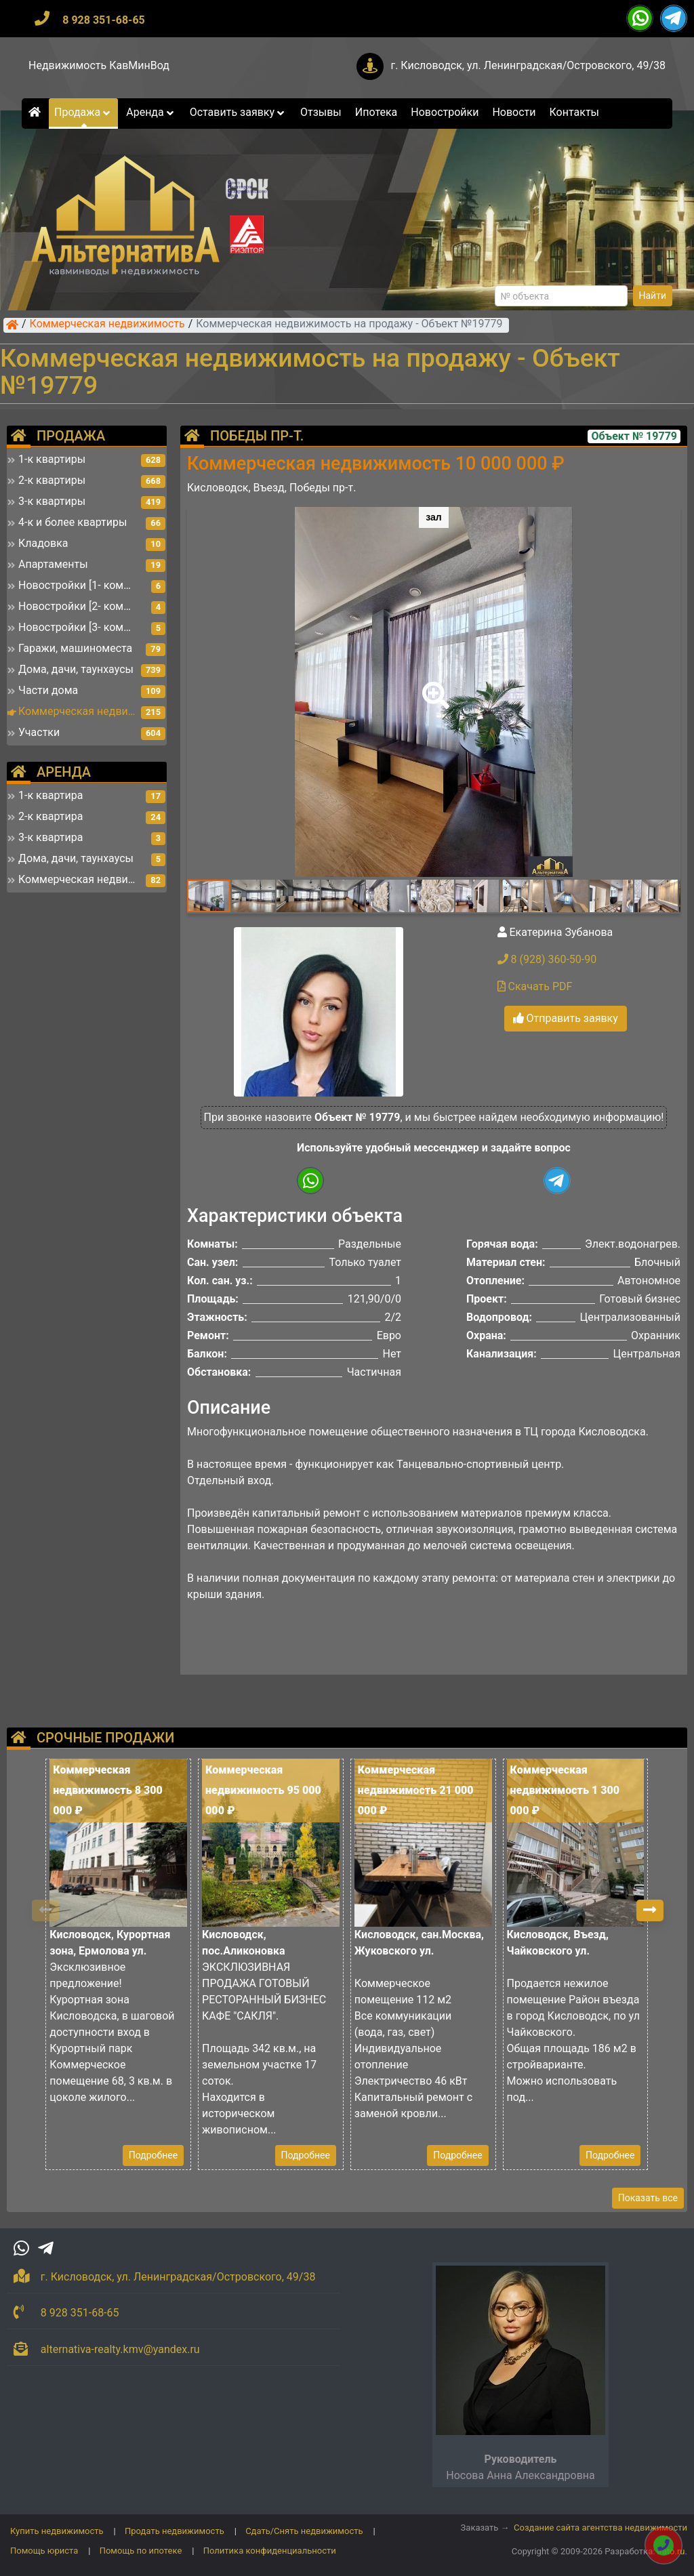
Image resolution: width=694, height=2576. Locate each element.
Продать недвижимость (174, 2531)
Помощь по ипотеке (141, 2551)
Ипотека (376, 112)
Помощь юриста (44, 2551)
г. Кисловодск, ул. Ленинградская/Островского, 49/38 (528, 65)
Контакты (574, 112)
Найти (653, 295)
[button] (433, 686)
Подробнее (153, 2155)
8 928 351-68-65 (103, 20)
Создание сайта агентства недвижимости (600, 2527)
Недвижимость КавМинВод (98, 65)
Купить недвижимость (57, 2531)
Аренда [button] (151, 112)
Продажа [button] (83, 112)
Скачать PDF (535, 986)
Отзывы (321, 112)
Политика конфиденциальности (269, 2551)
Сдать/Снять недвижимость (304, 2531)
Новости (513, 112)
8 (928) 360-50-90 (547, 959)
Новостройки (444, 112)
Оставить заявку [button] (238, 112)
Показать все (648, 2197)
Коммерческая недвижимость (107, 324)
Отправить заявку (565, 1018)
